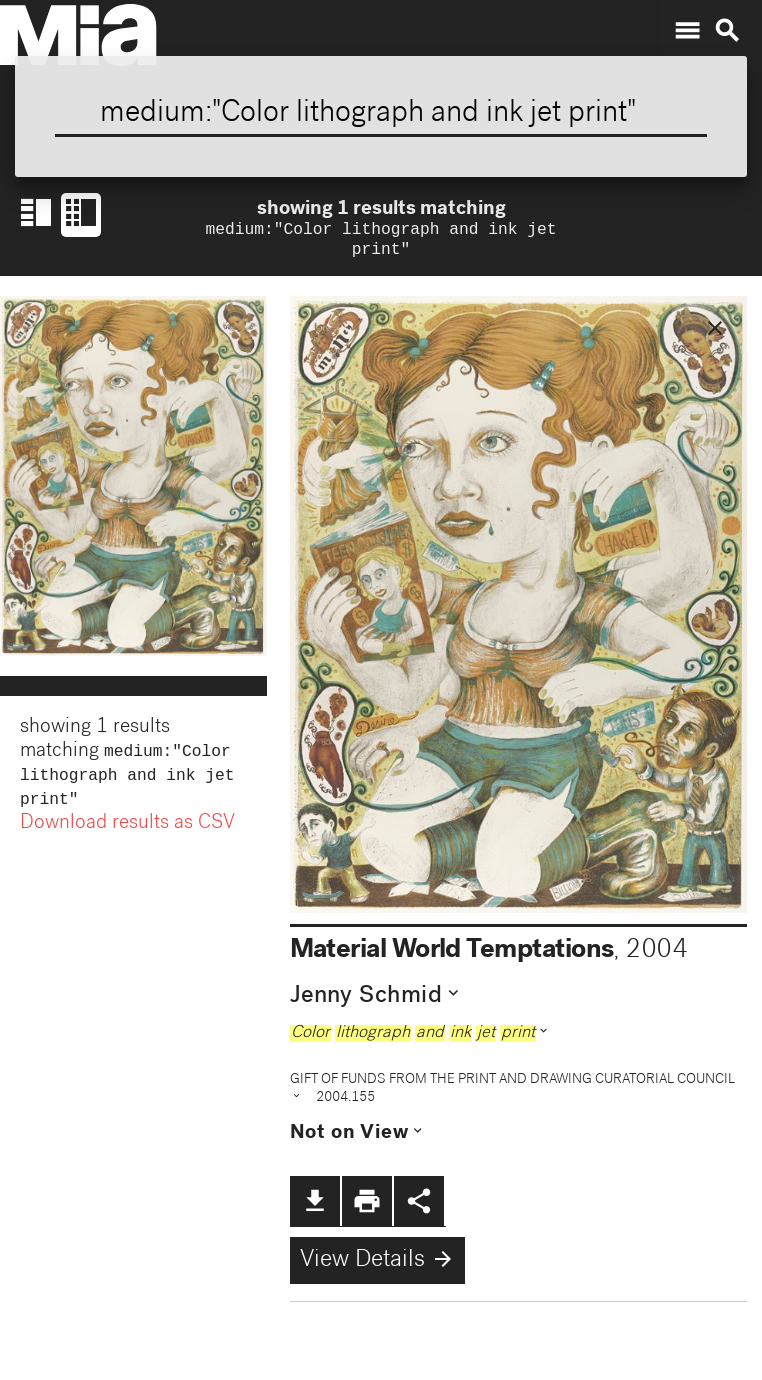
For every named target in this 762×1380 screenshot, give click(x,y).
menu (687, 31)
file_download (315, 1205)
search (727, 31)
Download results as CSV (127, 834)
